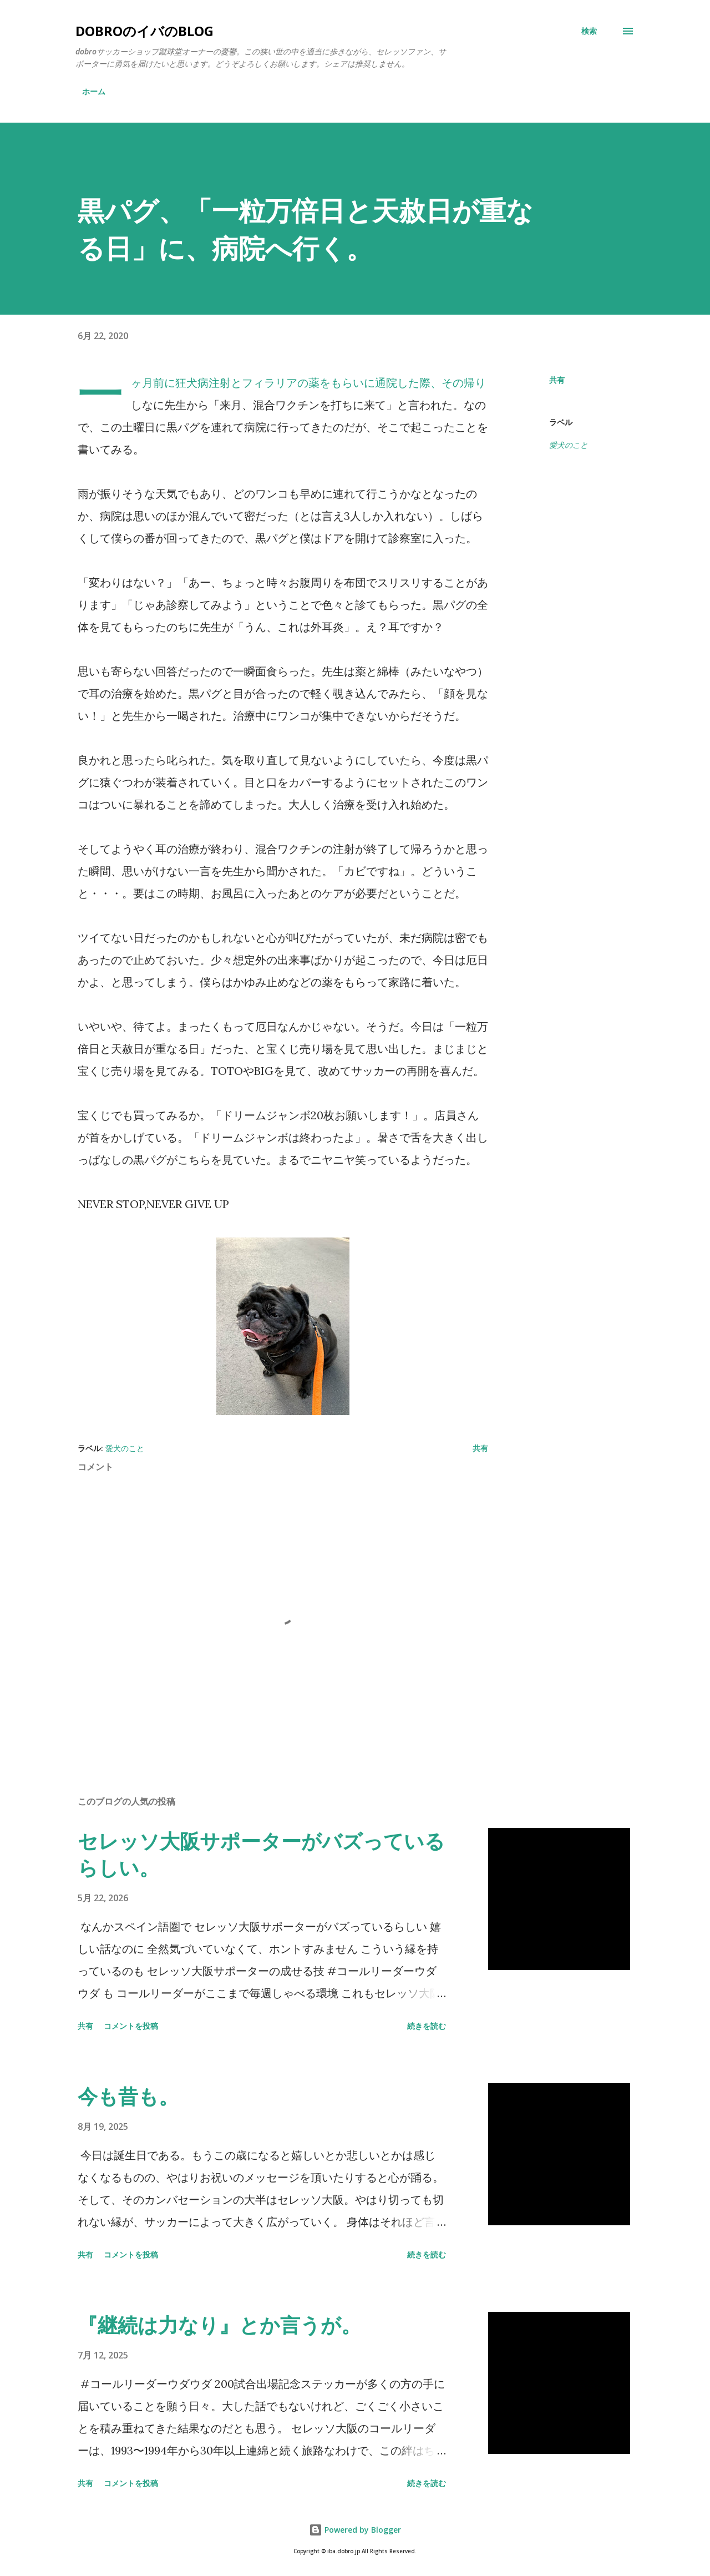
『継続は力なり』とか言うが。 (219, 2324)
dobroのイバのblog (144, 31)
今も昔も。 (128, 2096)
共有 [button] (557, 380)
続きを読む (426, 2026)
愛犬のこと (568, 445)
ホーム (93, 91)
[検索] (589, 31)
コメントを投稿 (131, 2026)
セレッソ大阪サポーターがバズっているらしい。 (261, 1854)
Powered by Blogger (355, 2529)
